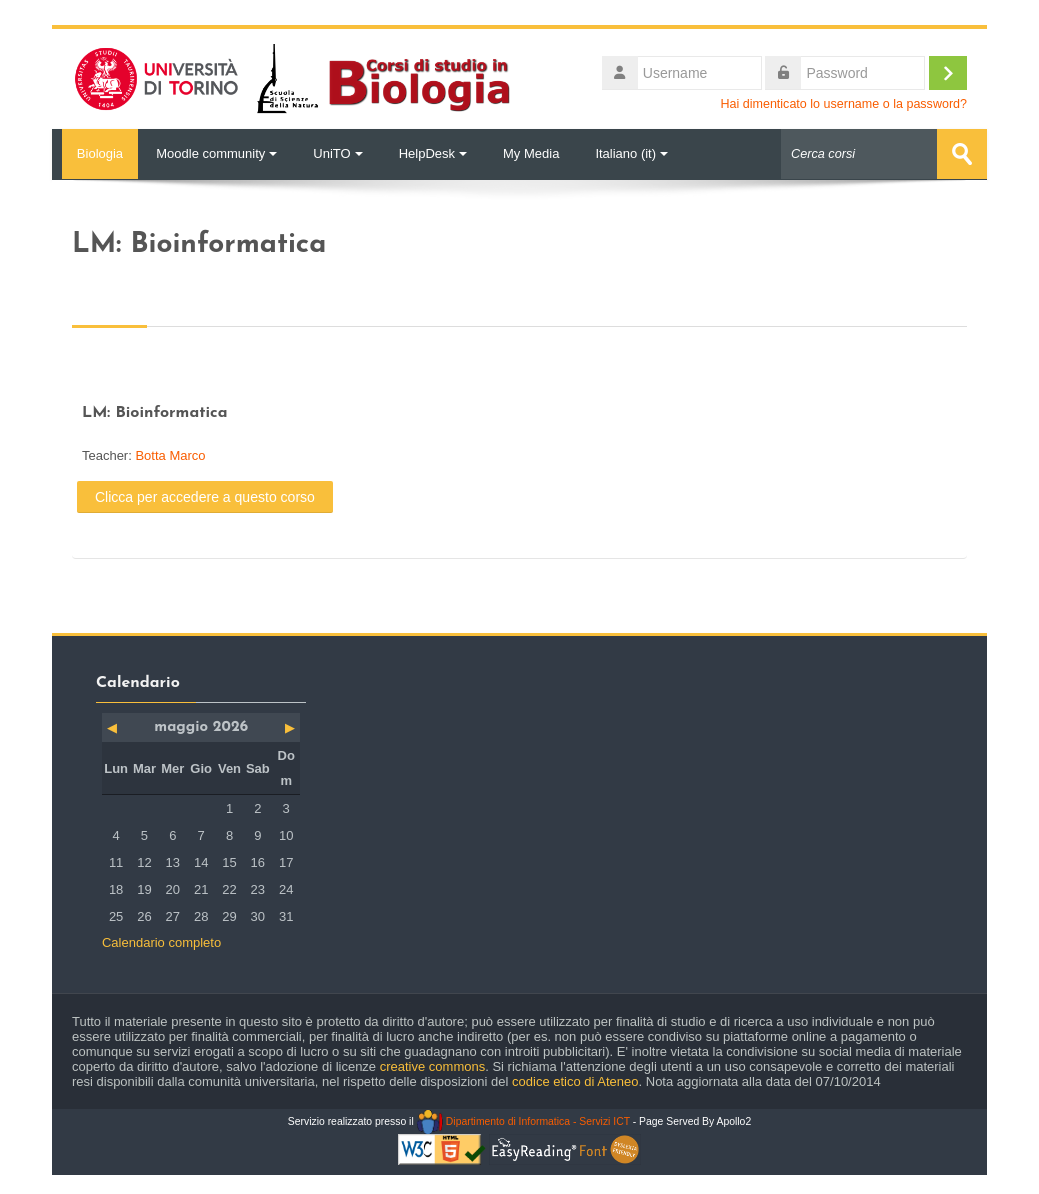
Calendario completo (161, 941)
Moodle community (216, 153)
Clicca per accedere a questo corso (205, 496)
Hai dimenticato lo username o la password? (843, 104)
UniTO (337, 153)
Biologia (95, 153)
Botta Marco (170, 454)
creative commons (432, 1065)
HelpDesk (433, 153)
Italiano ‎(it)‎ (631, 153)
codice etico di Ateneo (575, 1080)
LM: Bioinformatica (155, 412)
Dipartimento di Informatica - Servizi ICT (523, 1120)
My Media (531, 153)
